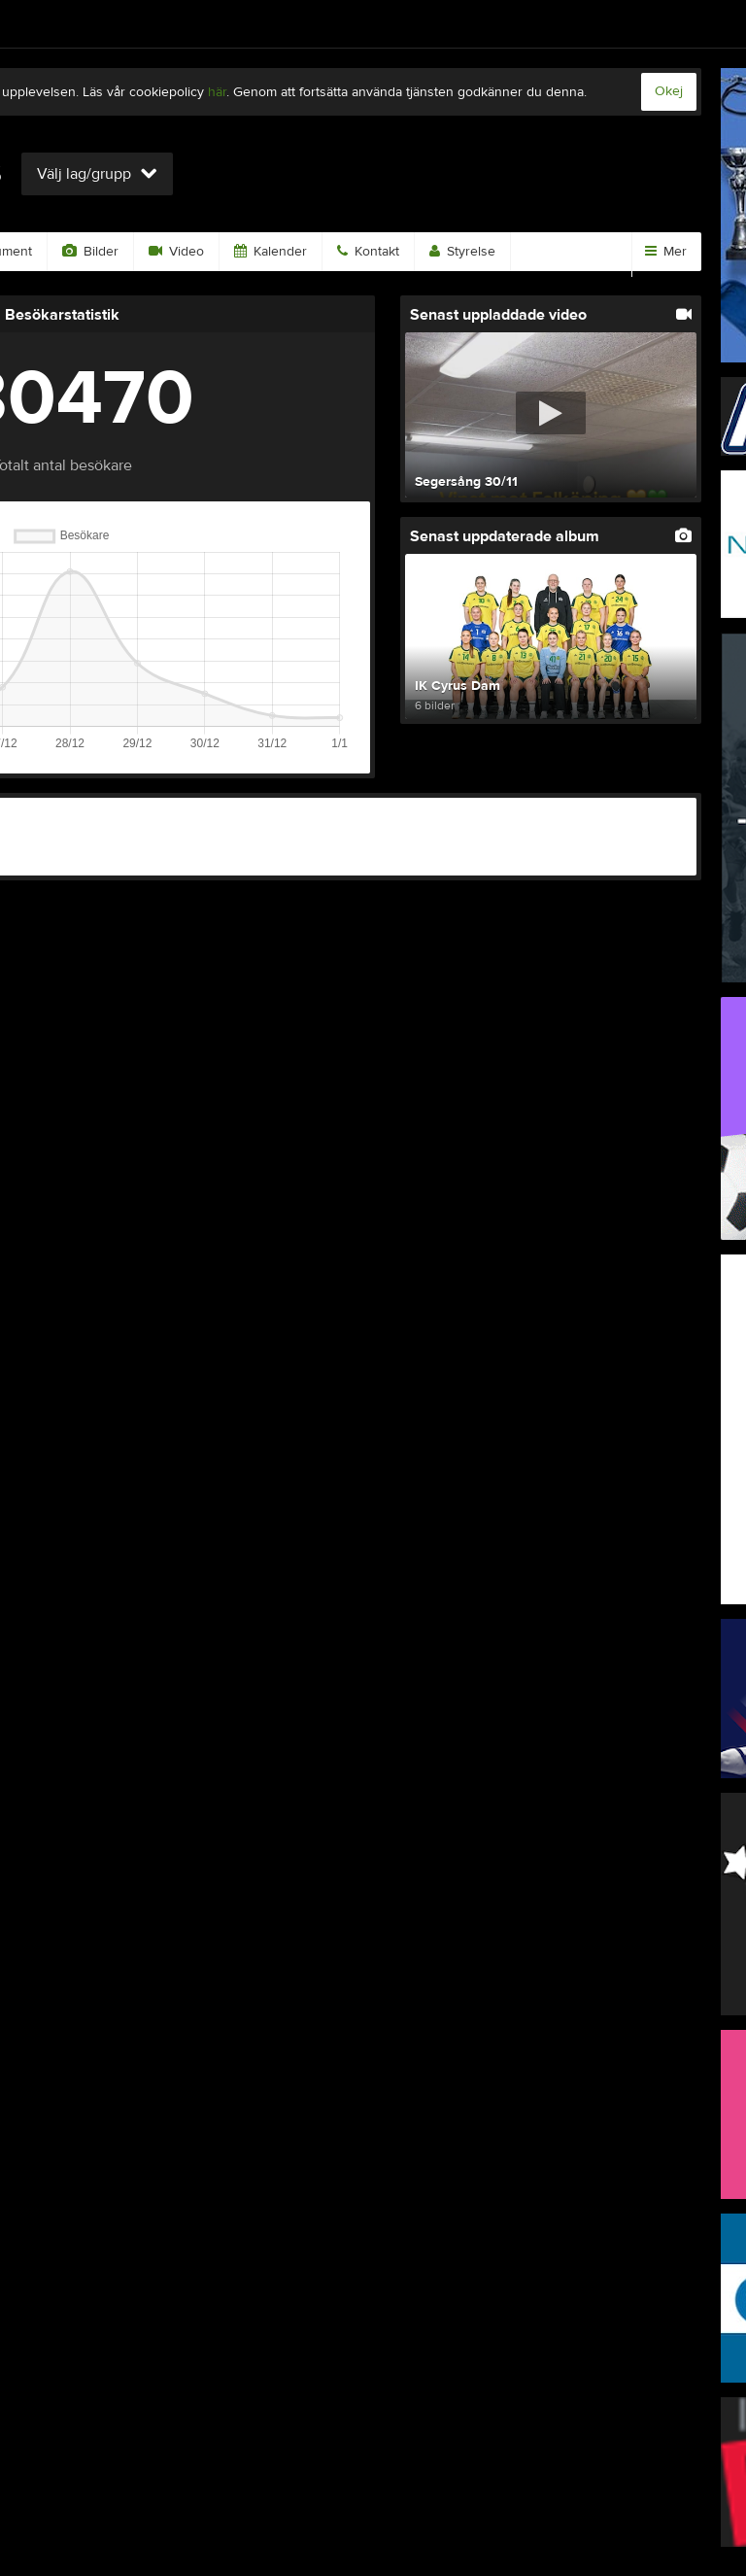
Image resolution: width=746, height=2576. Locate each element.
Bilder (90, 251)
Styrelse (462, 251)
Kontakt (368, 251)
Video (176, 251)
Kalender (270, 251)
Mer (666, 251)
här (217, 92)
